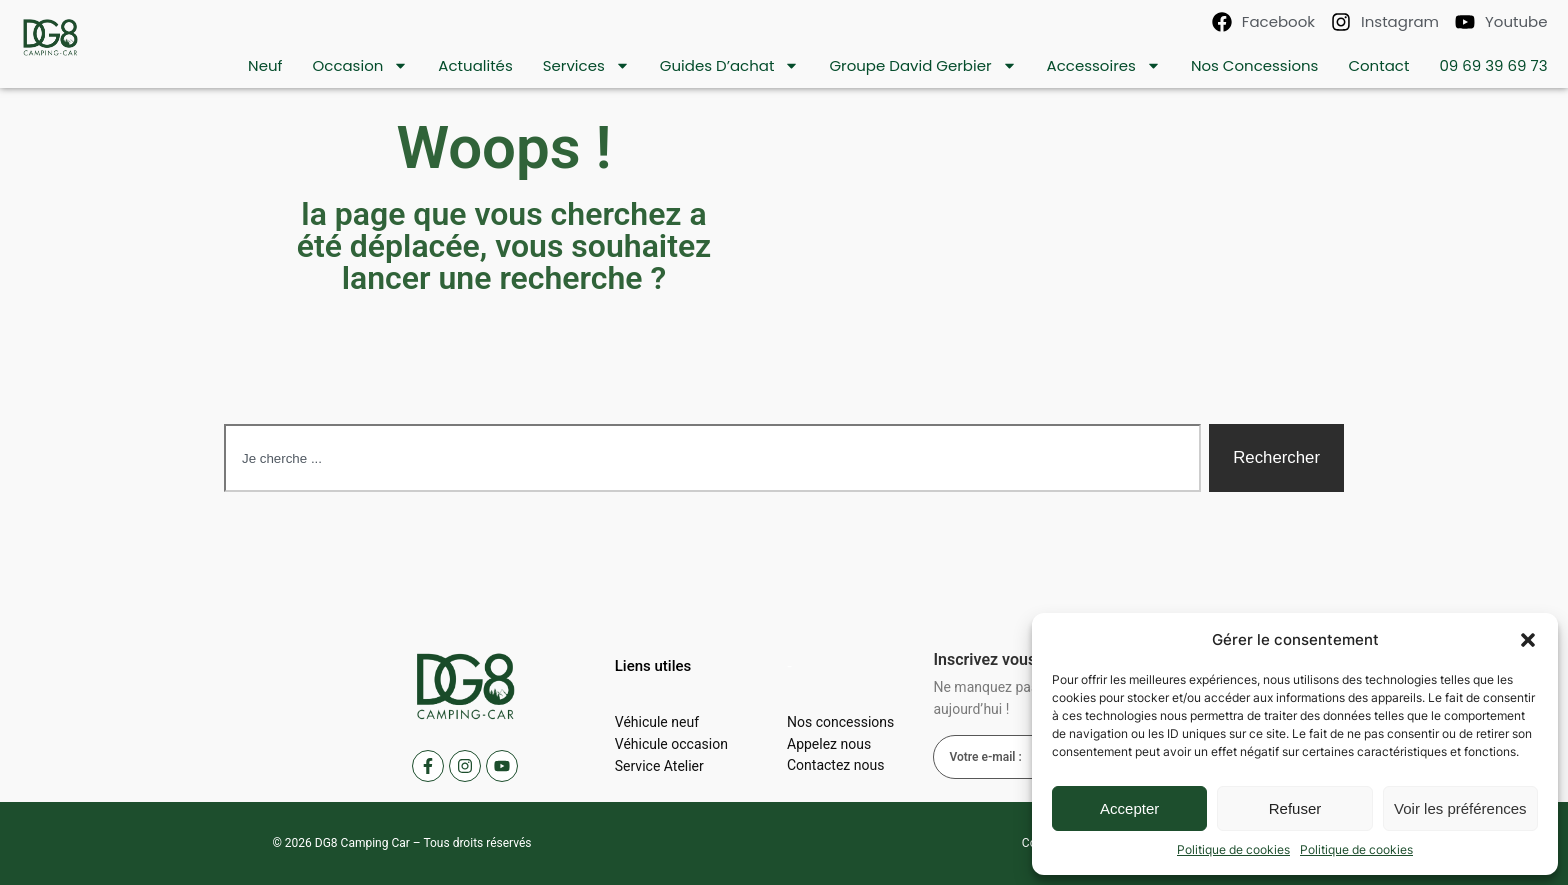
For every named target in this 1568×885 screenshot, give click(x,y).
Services (586, 65)
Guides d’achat (730, 65)
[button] (1528, 640)
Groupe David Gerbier (922, 65)
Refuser (1295, 808)
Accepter (1129, 808)
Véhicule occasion (671, 744)
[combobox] (712, 458)
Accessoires (1104, 65)
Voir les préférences (1460, 808)
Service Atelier (659, 766)
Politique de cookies (1233, 849)
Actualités (475, 65)
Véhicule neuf (657, 722)
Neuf (265, 65)
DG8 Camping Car (362, 843)
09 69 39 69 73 (1493, 65)
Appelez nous (829, 744)
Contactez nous (835, 766)
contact (1378, 65)
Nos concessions (1255, 65)
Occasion (360, 65)
